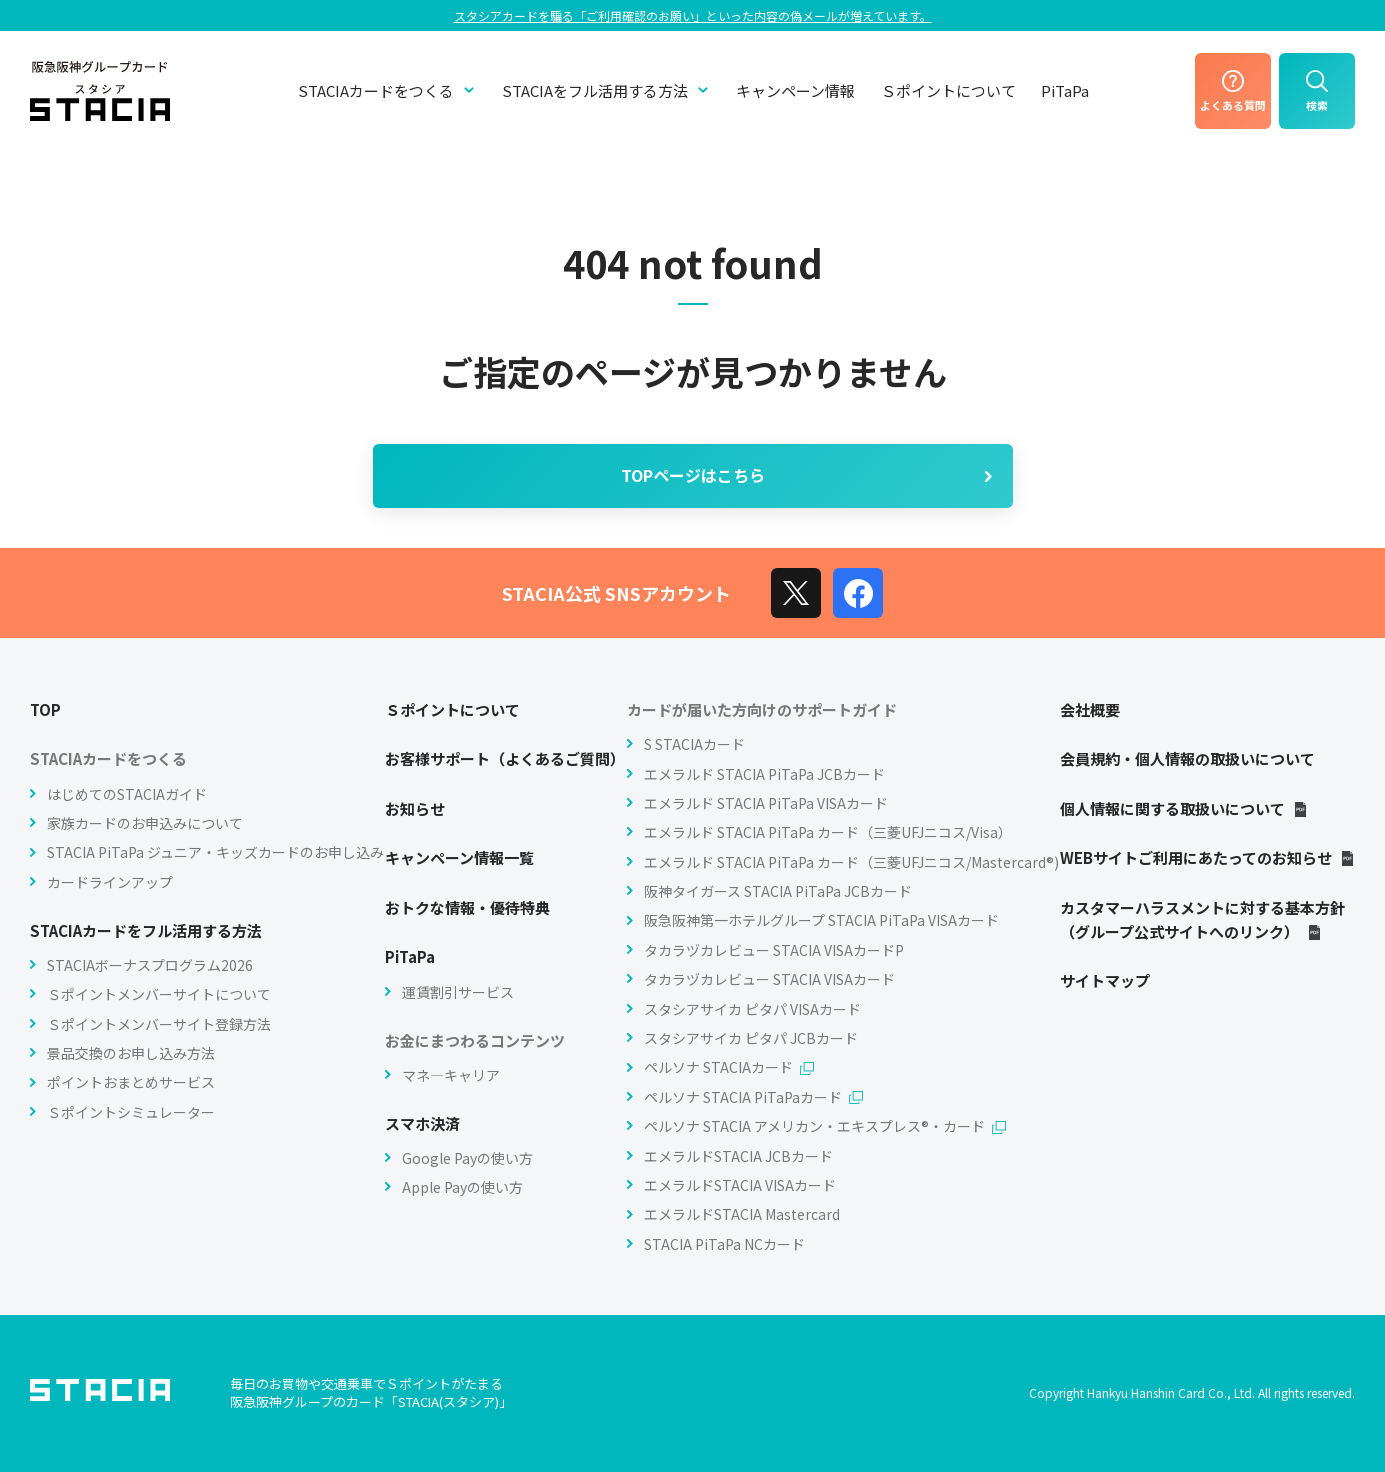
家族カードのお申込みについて (145, 823)
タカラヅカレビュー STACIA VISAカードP (774, 950)
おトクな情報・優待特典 (467, 907)
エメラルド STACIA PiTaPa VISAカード (766, 803)
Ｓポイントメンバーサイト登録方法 (159, 1024)
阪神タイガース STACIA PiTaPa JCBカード (778, 891)
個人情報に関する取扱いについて (1184, 808)
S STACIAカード (694, 744)
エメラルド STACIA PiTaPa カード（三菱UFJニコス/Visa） (828, 832)
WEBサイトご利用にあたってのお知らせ (1207, 857)
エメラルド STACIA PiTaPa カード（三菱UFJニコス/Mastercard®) (851, 862)
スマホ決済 (422, 1123)
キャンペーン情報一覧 (459, 857)
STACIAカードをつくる (387, 90)
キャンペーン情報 (795, 90)
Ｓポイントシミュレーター (131, 1112)
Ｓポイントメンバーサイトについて (159, 994)
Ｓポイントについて (948, 90)
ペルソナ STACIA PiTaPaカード (753, 1097)
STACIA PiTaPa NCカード (724, 1244)
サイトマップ (1105, 980)
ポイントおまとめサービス (131, 1082)
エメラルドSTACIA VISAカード (740, 1185)
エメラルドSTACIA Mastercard (742, 1214)
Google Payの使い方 (467, 1158)
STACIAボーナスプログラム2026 (150, 965)
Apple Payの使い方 (462, 1187)
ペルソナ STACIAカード (729, 1067)
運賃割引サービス (458, 992)
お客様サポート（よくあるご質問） (505, 758)
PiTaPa (1065, 90)
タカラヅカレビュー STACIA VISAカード (769, 979)
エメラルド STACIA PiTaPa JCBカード (764, 774)
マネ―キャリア (451, 1075)
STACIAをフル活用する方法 (606, 90)
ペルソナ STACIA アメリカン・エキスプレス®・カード (825, 1126)
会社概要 (1090, 709)
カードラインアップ (110, 882)
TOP (45, 709)
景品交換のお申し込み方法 (131, 1053)
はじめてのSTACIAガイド (127, 794)
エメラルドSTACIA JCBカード (738, 1156)
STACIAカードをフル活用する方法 (146, 930)
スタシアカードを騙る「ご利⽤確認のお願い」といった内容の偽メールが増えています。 (693, 15)
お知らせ (415, 808)
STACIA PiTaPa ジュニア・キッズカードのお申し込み (215, 852)
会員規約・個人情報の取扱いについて (1187, 758)
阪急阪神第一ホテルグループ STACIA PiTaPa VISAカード (821, 920)
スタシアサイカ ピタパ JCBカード (751, 1038)
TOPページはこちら (809, 475)
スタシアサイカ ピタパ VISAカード (752, 1009)
